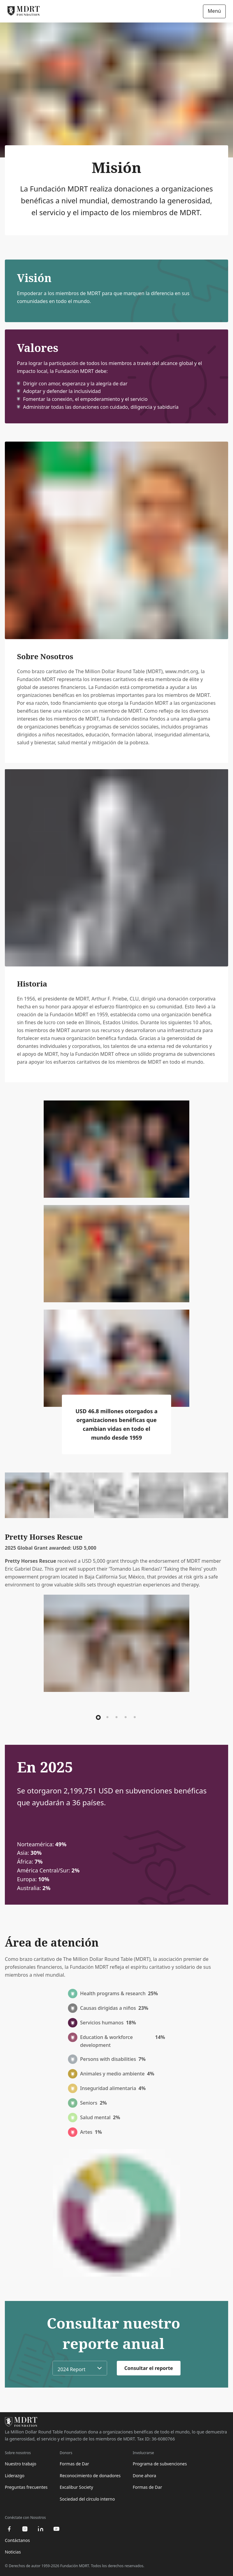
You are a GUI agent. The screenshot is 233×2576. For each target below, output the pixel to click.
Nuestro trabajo (20, 2464)
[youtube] (56, 2529)
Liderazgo (14, 2475)
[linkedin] (40, 2529)
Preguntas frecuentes (26, 2487)
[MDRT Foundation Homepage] (23, 11)
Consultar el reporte (148, 2368)
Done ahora (144, 2475)
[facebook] (9, 2529)
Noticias (13, 2552)
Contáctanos (17, 2540)
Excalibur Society (76, 2487)
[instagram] (25, 2529)
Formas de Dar (74, 2464)
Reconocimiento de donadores (90, 2475)
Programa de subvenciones (160, 2464)
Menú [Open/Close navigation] (214, 11)
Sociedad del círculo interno (87, 2499)
